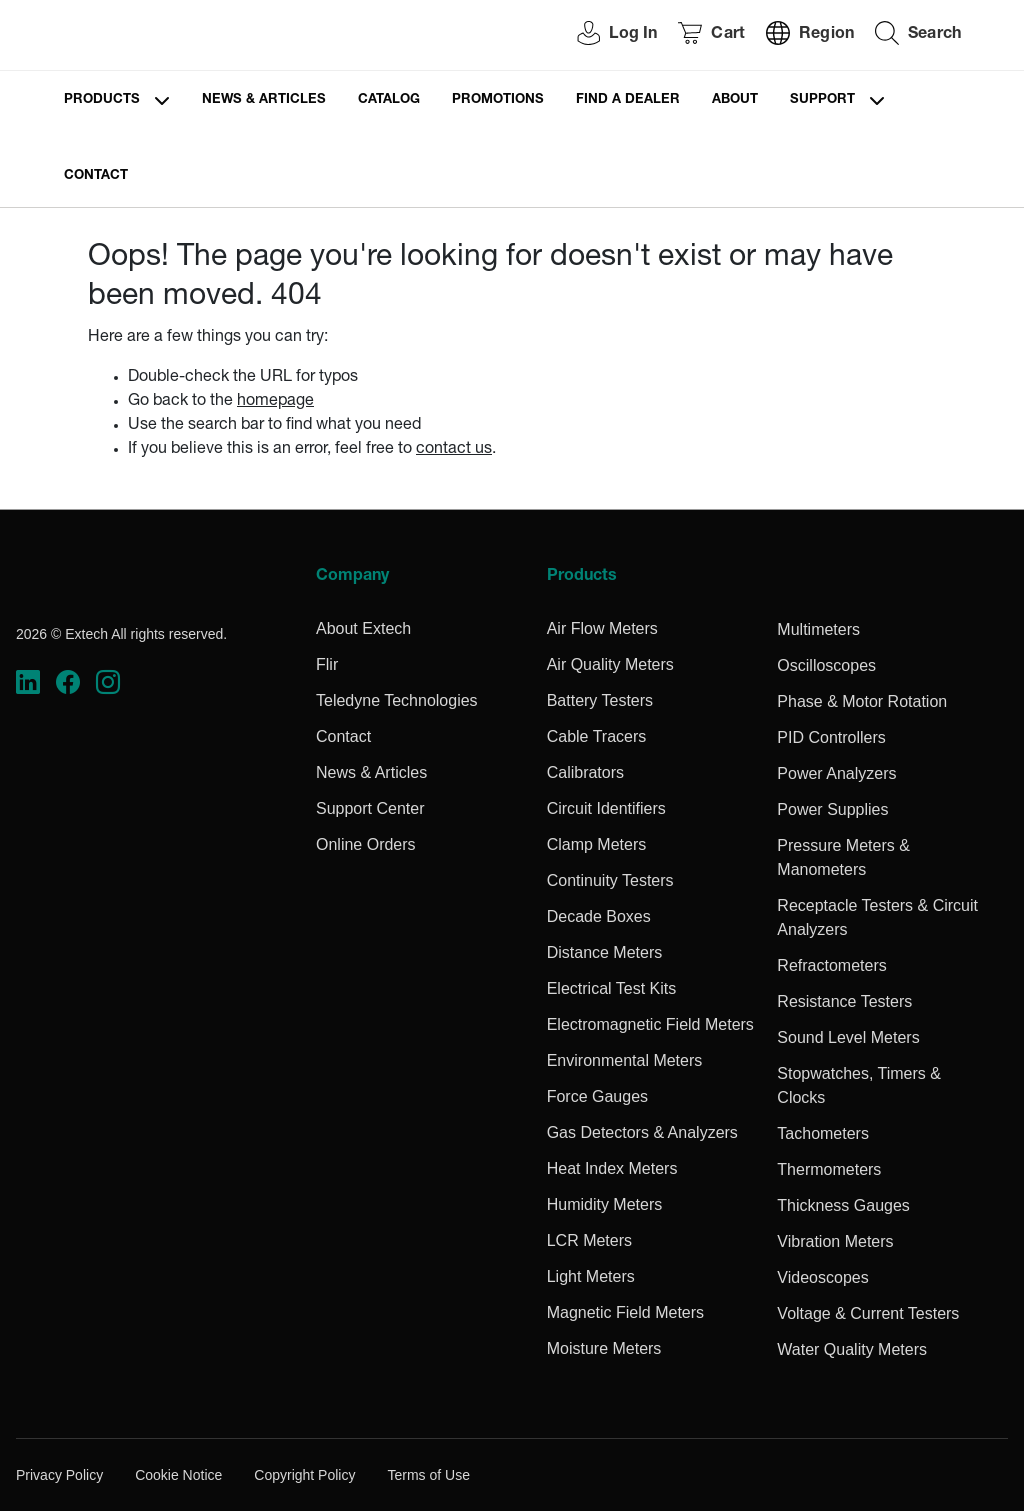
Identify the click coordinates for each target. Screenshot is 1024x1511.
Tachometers (823, 1133)
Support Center (370, 808)
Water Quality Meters (852, 1349)
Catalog (389, 100)
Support (822, 100)
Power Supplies (832, 809)
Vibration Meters (835, 1241)
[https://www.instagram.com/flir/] (108, 682)
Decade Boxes (599, 916)
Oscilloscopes (826, 665)
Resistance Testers (844, 1001)
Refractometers (831, 965)
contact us (454, 450)
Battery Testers (600, 700)
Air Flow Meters (602, 628)
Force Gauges (597, 1096)
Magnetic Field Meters (625, 1312)
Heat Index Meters (612, 1168)
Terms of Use (428, 1475)
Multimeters (818, 629)
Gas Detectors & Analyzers (642, 1132)
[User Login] (606, 35)
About (735, 100)
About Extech (363, 628)
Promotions (498, 100)
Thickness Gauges (843, 1205)
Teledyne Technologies (397, 700)
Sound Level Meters (848, 1037)
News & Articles (264, 100)
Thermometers (829, 1169)
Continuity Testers (610, 880)
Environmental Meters (625, 1060)
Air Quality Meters (610, 664)
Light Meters (591, 1276)
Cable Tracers (597, 736)
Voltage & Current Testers (868, 1313)
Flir (327, 664)
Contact (96, 176)
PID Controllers (831, 737)
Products (102, 100)
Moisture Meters (604, 1348)
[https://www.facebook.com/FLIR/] (68, 682)
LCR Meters (589, 1240)
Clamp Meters (597, 844)
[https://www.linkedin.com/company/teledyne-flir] (28, 682)
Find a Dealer (628, 100)
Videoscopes (822, 1277)
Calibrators (585, 772)
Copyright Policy (304, 1475)
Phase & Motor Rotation (862, 701)
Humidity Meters (605, 1204)
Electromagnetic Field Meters (650, 1024)
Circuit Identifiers (606, 808)
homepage (275, 402)
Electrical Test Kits (612, 988)
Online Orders (366, 844)
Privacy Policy (59, 1475)
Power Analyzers (836, 773)
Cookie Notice (178, 1475)
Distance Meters (605, 952)
